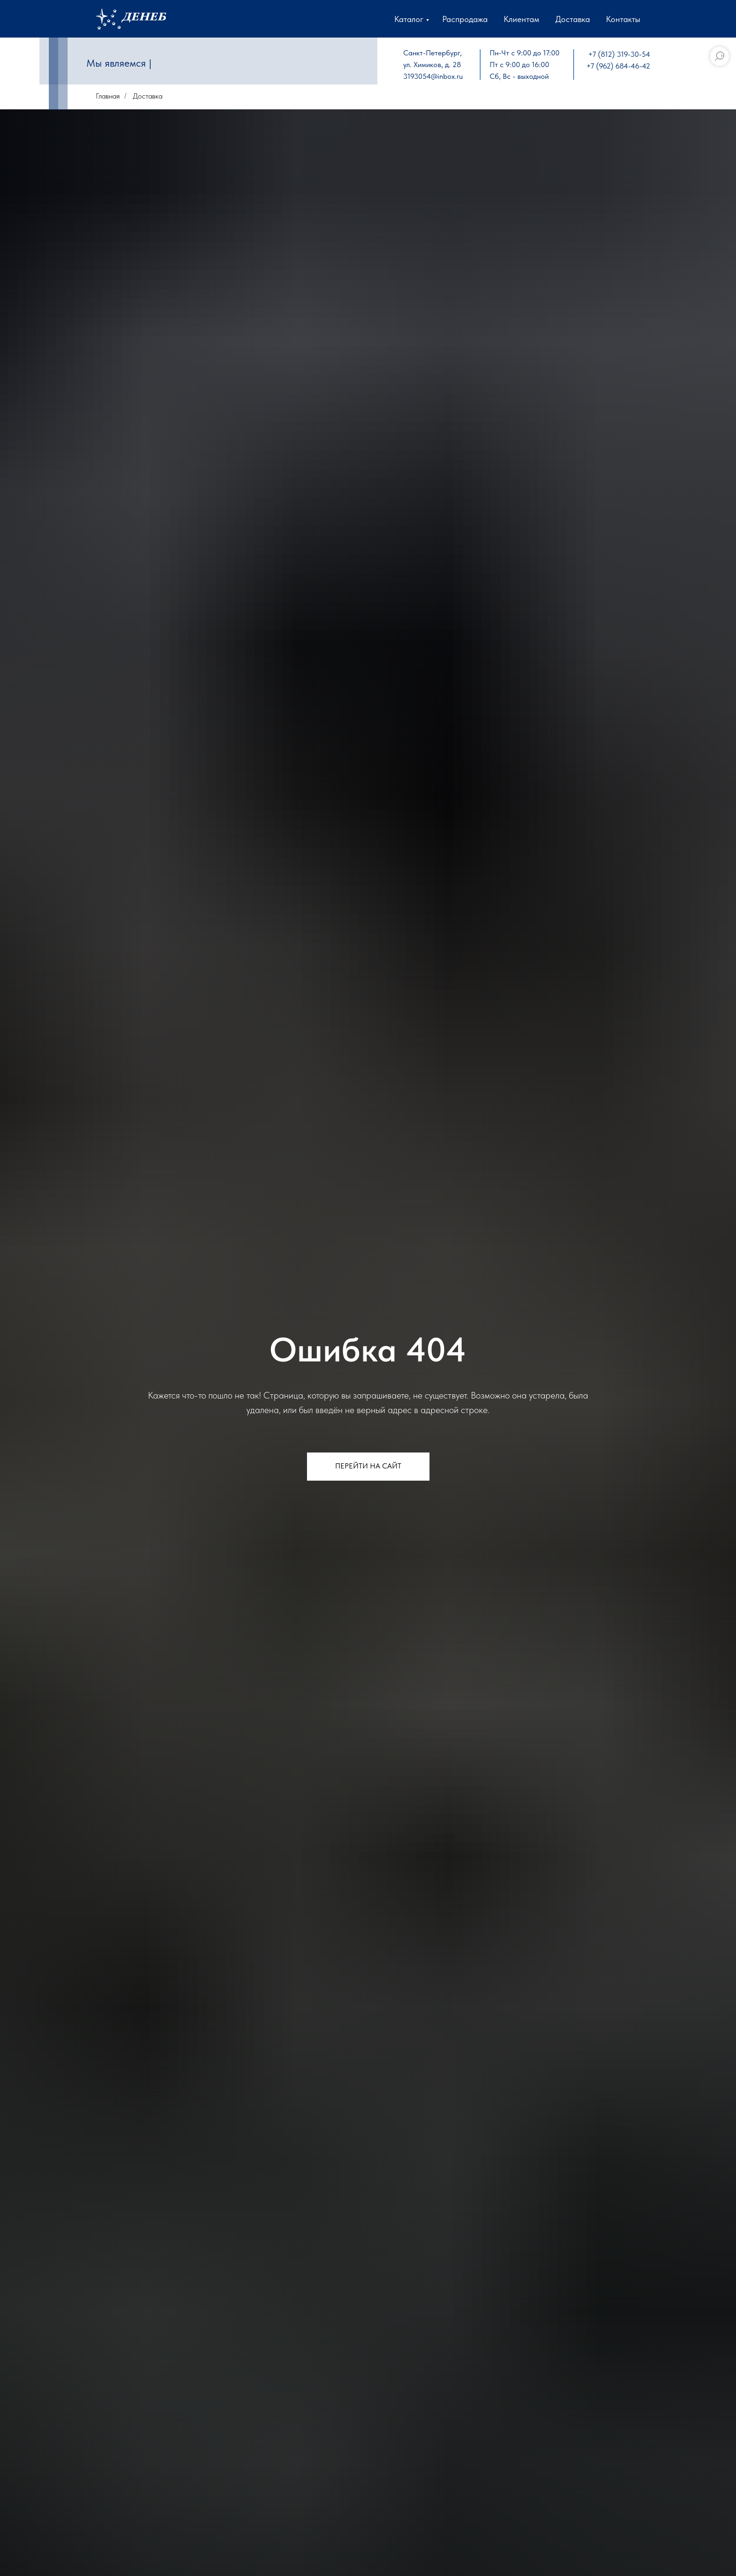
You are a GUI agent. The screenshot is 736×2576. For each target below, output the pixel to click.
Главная (108, 96)
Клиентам (521, 19)
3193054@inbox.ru (433, 76)
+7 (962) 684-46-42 (618, 65)
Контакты (623, 19)
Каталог (408, 19)
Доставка (572, 19)
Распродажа (465, 19)
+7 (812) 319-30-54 (619, 54)
